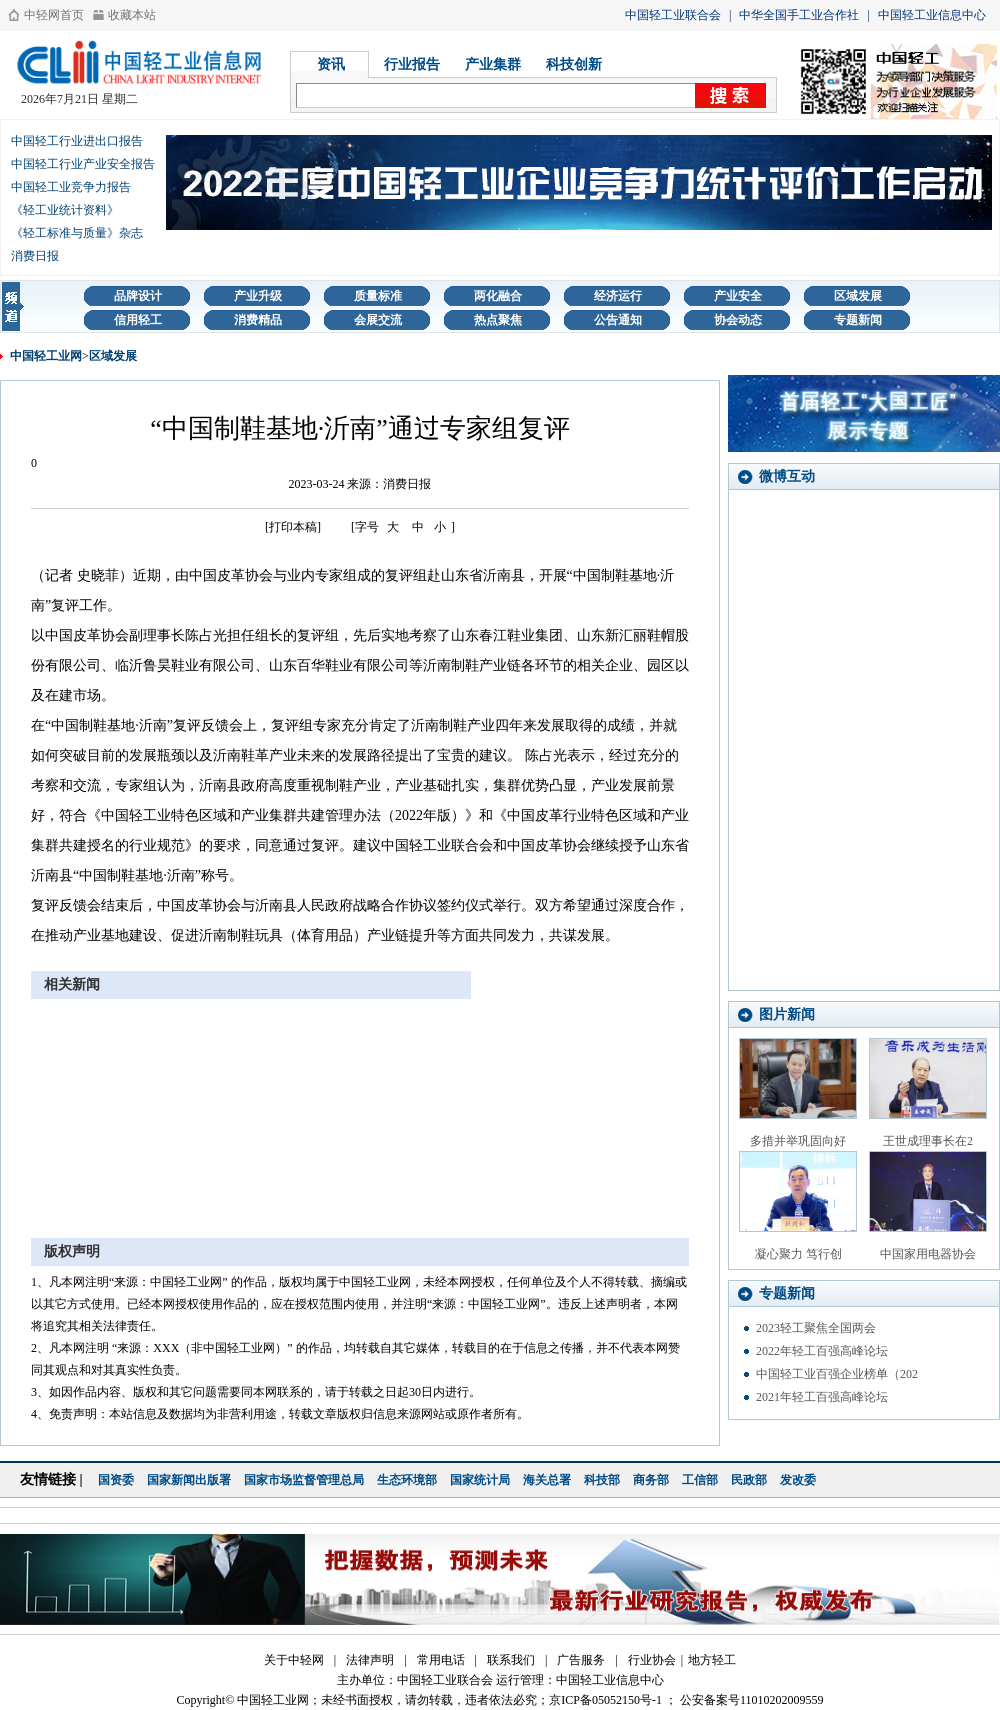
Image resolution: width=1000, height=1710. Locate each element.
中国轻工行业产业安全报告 (83, 164)
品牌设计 (138, 296)
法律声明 (370, 1660)
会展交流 (378, 320)
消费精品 (258, 320)
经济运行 (618, 296)
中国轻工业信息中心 (932, 15)
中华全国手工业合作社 (799, 15)
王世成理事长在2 (928, 1141)
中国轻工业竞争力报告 (71, 187)
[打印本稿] (293, 527)
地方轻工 (712, 1660)
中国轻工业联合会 (673, 15)
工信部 (700, 1480)
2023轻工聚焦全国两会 (816, 1328)
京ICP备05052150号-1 (605, 1700)
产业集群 (493, 64)
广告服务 (581, 1660)
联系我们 (511, 1660)
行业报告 (412, 64)
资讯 (331, 64)
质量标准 (378, 296)
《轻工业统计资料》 (65, 210)
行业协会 (652, 1660)
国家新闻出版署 (189, 1480)
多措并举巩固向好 (798, 1141)
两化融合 (498, 296)
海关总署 (547, 1480)
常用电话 (441, 1660)
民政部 (749, 1480)
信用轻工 (138, 320)
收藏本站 (132, 15)
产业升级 (258, 296)
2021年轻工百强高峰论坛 (822, 1397)
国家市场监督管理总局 (304, 1480)
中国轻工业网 (46, 356)
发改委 (798, 1480)
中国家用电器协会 (928, 1254)
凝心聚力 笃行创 (798, 1254)
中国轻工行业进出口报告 (77, 141)
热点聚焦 (498, 320)
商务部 (651, 1480)
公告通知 (618, 320)
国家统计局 (480, 1480)
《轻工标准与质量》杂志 (77, 233)
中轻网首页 (54, 15)
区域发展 (858, 296)
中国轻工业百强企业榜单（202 (837, 1374)
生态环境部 (407, 1480)
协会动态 (738, 320)
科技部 (602, 1480)
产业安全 (738, 296)
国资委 (116, 1480)
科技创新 (574, 64)
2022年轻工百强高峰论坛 (822, 1351)
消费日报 (35, 256)
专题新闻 (858, 320)
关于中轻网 (294, 1660)
